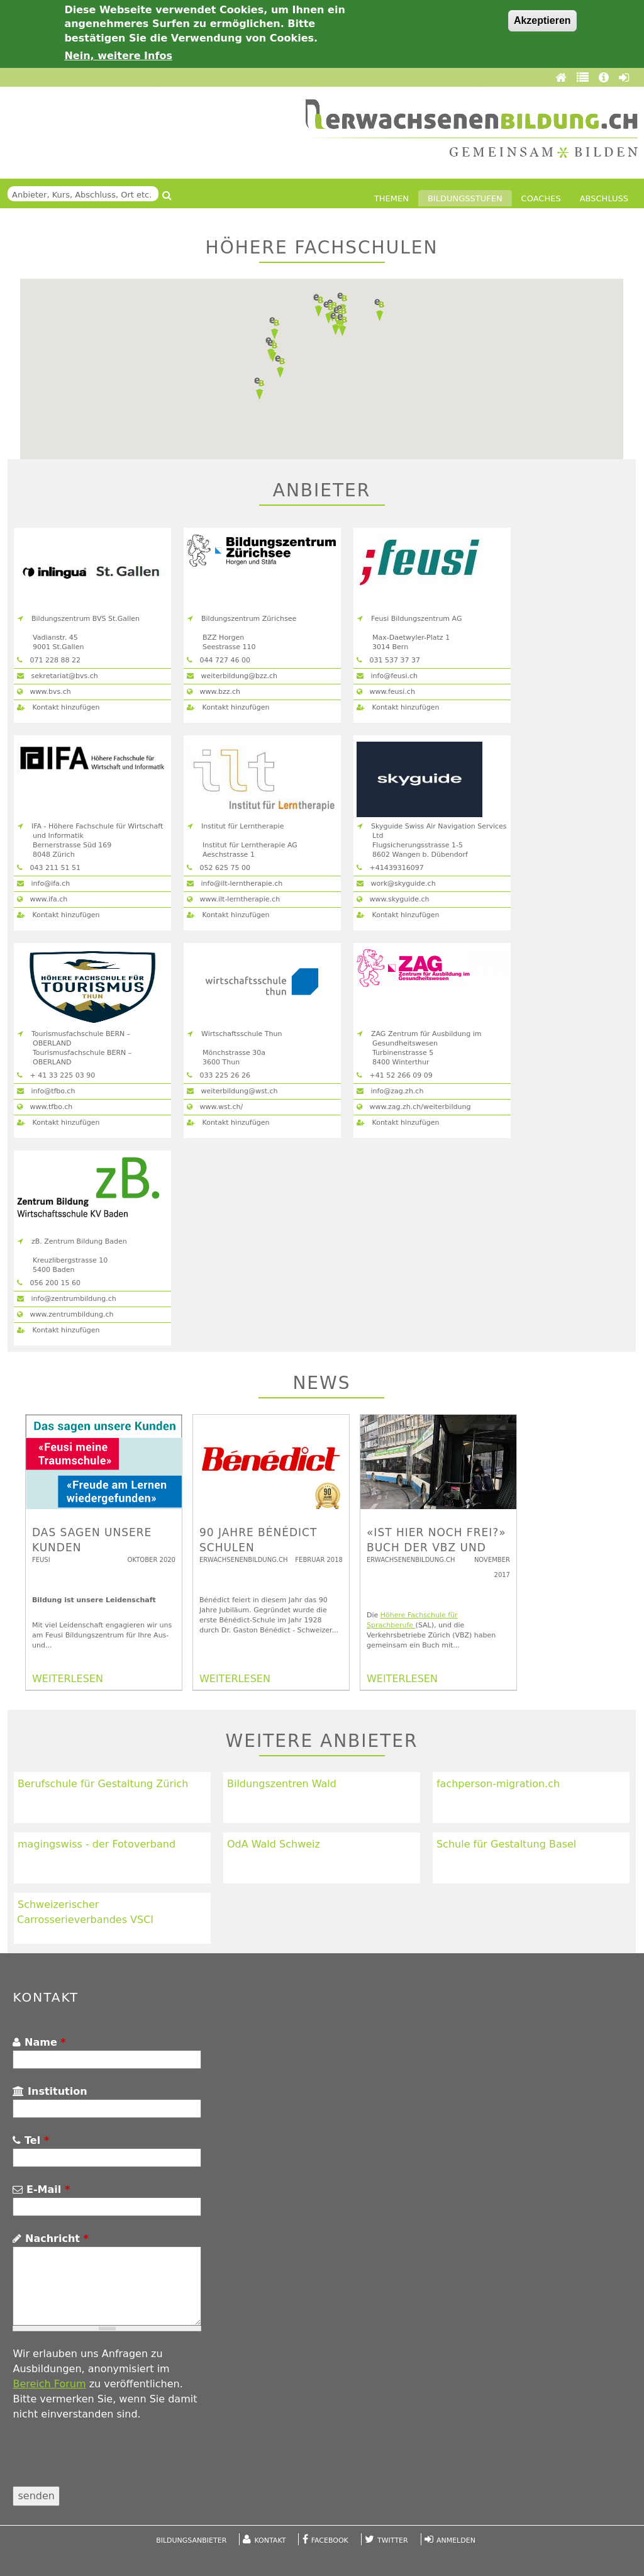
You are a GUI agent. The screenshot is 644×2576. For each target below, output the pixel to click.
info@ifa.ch (43, 883)
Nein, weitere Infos (118, 56)
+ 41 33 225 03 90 (56, 1075)
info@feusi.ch (387, 676)
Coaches (541, 198)
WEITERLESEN (67, 1679)
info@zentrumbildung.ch (66, 1299)
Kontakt (270, 2540)
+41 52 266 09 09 (395, 1075)
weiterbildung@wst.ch (232, 1091)
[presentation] (108, 2461)
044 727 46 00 (218, 660)
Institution (50, 2091)
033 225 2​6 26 (218, 1075)
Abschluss (604, 198)
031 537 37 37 (388, 660)
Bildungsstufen (465, 198)
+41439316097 (390, 868)
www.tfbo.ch (44, 1107)
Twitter (392, 2540)
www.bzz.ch (213, 692)
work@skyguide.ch (396, 883)
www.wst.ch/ (215, 1107)
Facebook (329, 2540)
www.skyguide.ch (393, 899)
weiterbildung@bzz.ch (232, 676)
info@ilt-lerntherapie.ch (234, 883)
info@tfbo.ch (46, 1091)
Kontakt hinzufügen (58, 707)
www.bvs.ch (44, 692)
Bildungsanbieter (191, 2540)
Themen (391, 198)
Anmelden (455, 2540)
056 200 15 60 (48, 1283)
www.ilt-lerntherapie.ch (233, 899)
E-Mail (41, 2189)
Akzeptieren (542, 20)
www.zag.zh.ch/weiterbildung (413, 1107)
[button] (342, 325)
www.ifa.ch (42, 899)
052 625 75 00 (218, 868)
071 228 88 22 (48, 660)
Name (39, 2042)
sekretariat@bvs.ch (57, 676)
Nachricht (50, 2238)
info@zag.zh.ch (390, 1091)
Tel (31, 2140)
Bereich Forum (49, 2384)
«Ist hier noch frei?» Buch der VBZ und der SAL (436, 1547)
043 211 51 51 (48, 868)
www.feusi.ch (386, 692)
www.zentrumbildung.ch (65, 1314)
